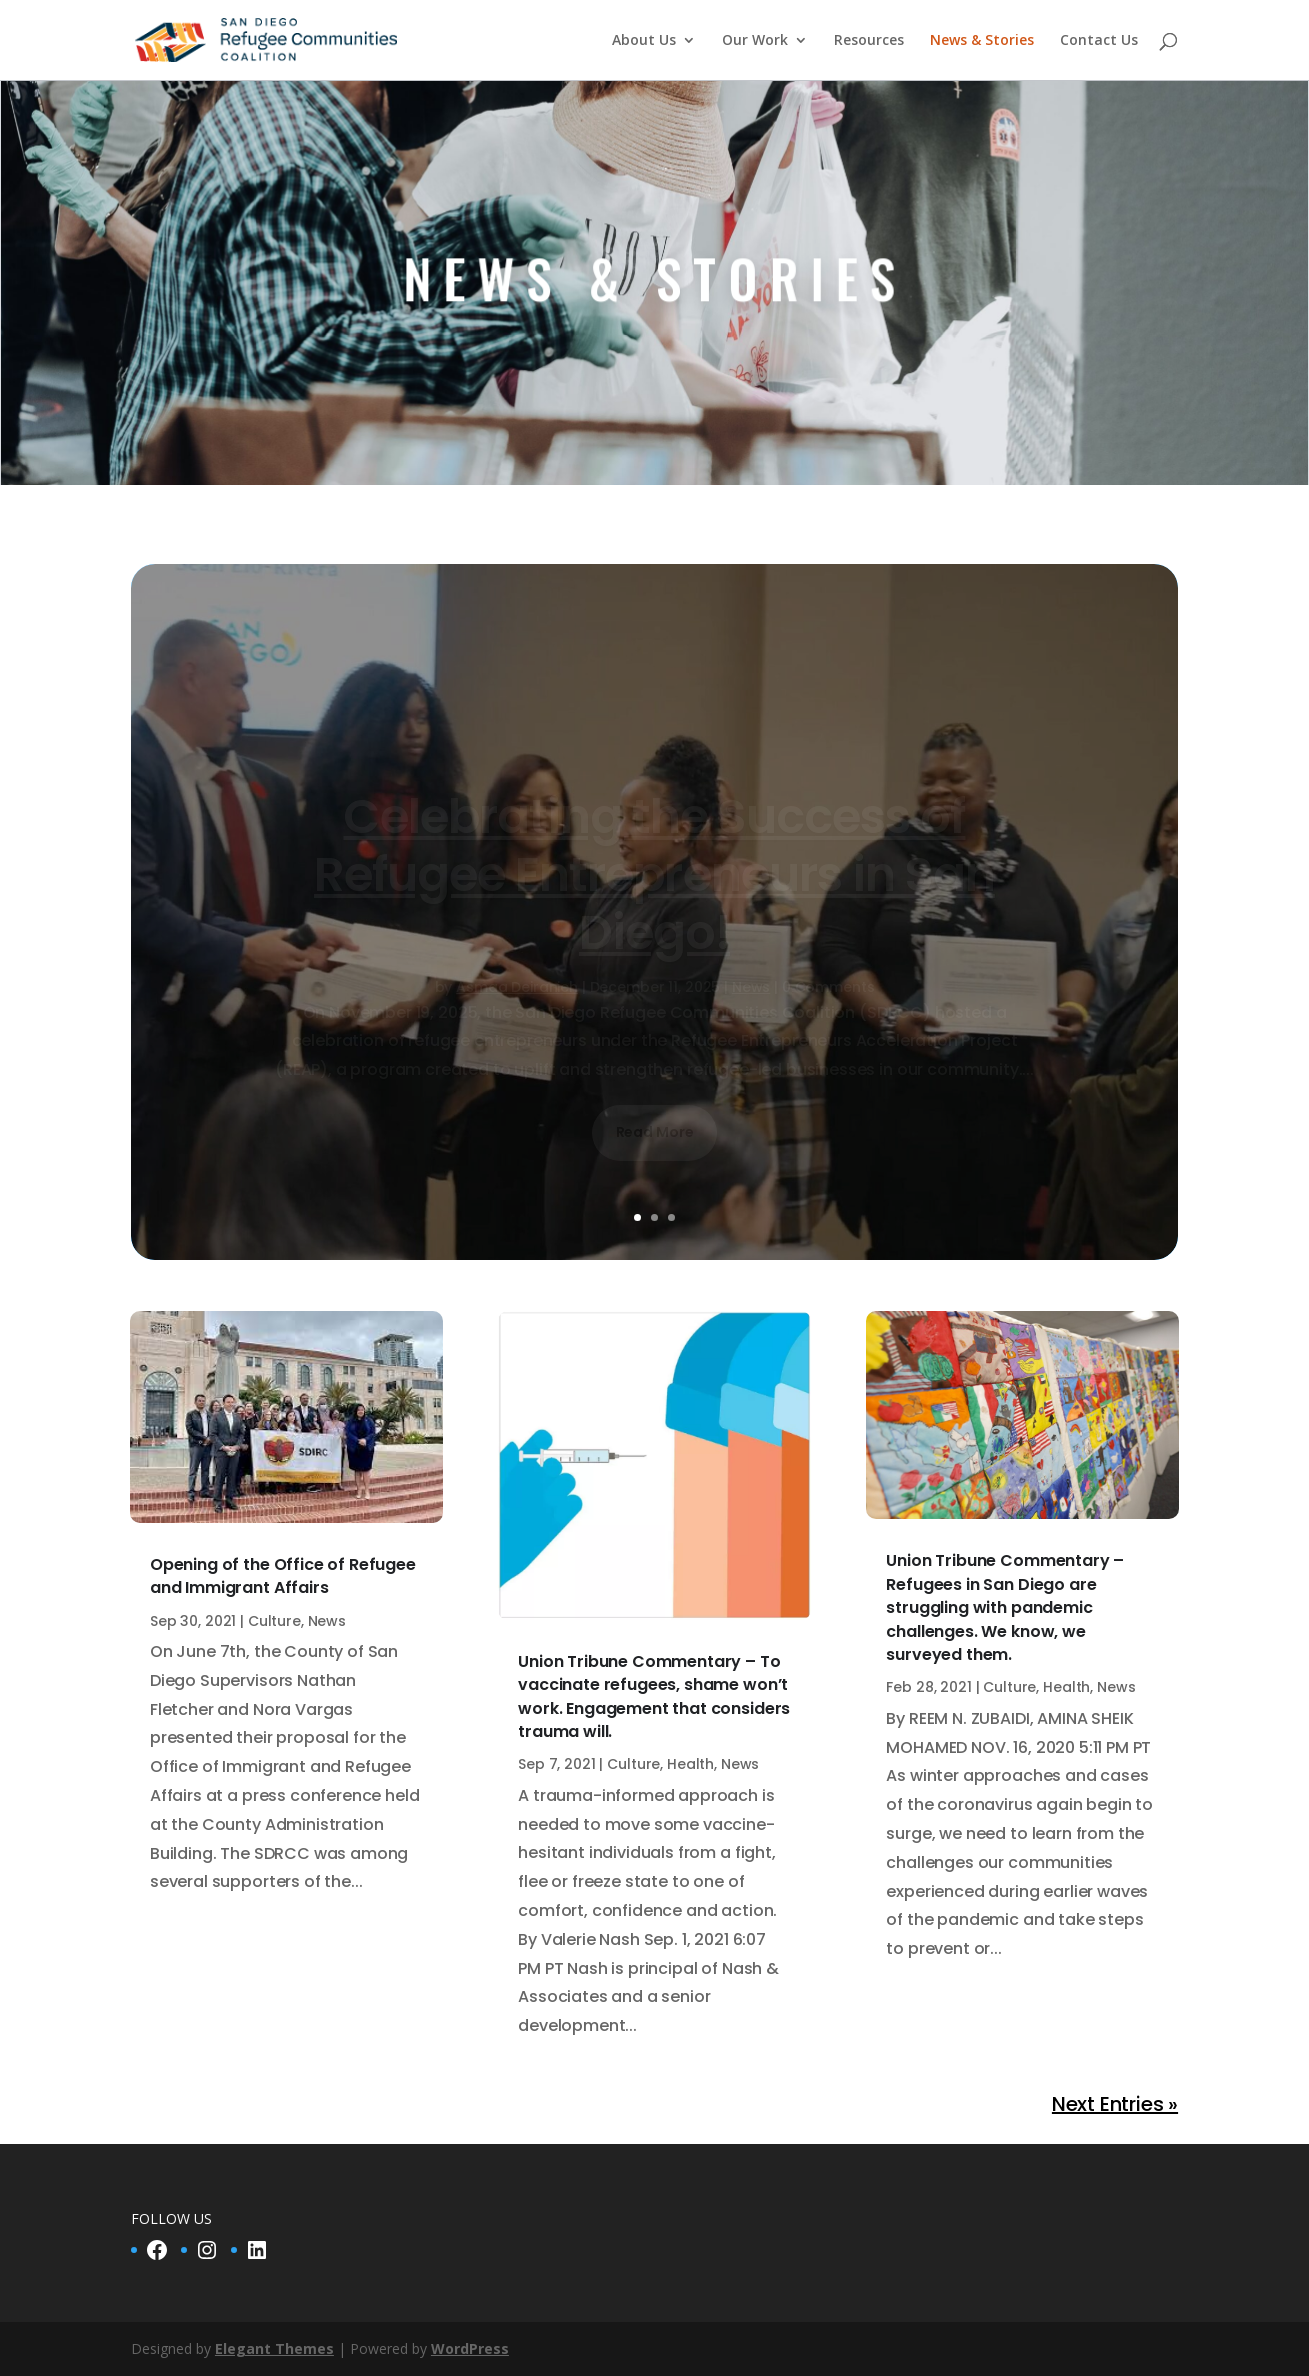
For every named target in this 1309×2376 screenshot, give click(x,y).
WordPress (470, 2348)
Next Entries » (1115, 2104)
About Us (644, 41)
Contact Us (1099, 41)
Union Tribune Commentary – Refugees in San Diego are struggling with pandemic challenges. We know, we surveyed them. (1005, 1607)
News (327, 1621)
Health (690, 1764)
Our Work (755, 41)
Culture (274, 1621)
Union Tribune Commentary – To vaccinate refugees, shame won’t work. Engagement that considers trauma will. (654, 1696)
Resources (869, 41)
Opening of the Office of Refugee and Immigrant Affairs (283, 1576)
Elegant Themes (274, 2348)
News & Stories (982, 41)
